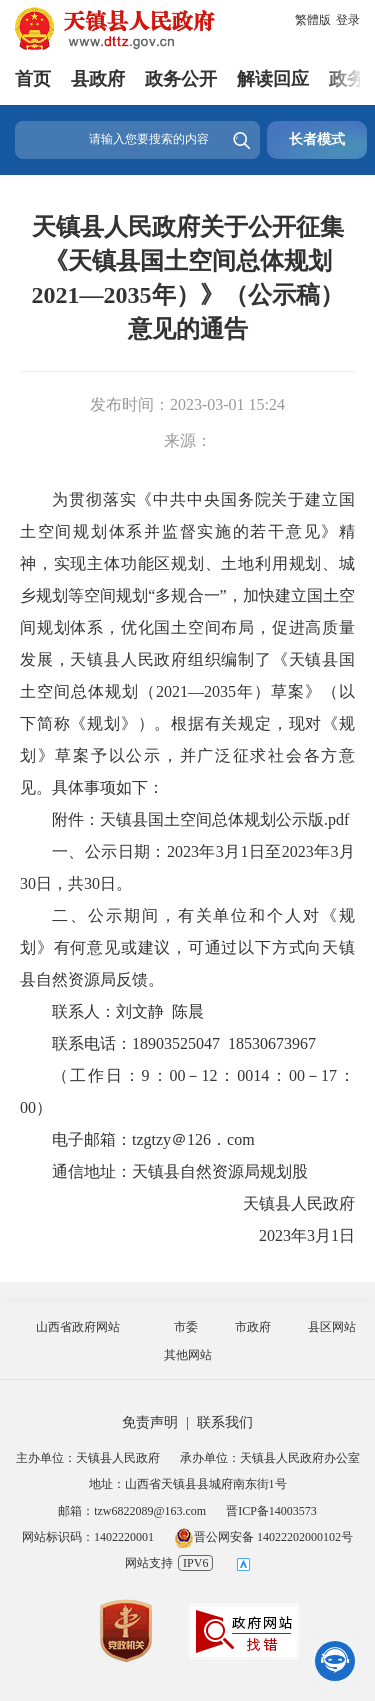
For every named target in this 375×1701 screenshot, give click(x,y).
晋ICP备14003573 (271, 1511)
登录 (348, 20)
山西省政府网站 (78, 1327)
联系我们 (225, 1422)
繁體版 (313, 20)
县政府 (98, 79)
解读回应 (273, 79)
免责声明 (150, 1422)
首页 (33, 79)
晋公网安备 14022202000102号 (263, 1537)
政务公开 (181, 79)
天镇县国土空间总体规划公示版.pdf (224, 819)
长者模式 (317, 139)
